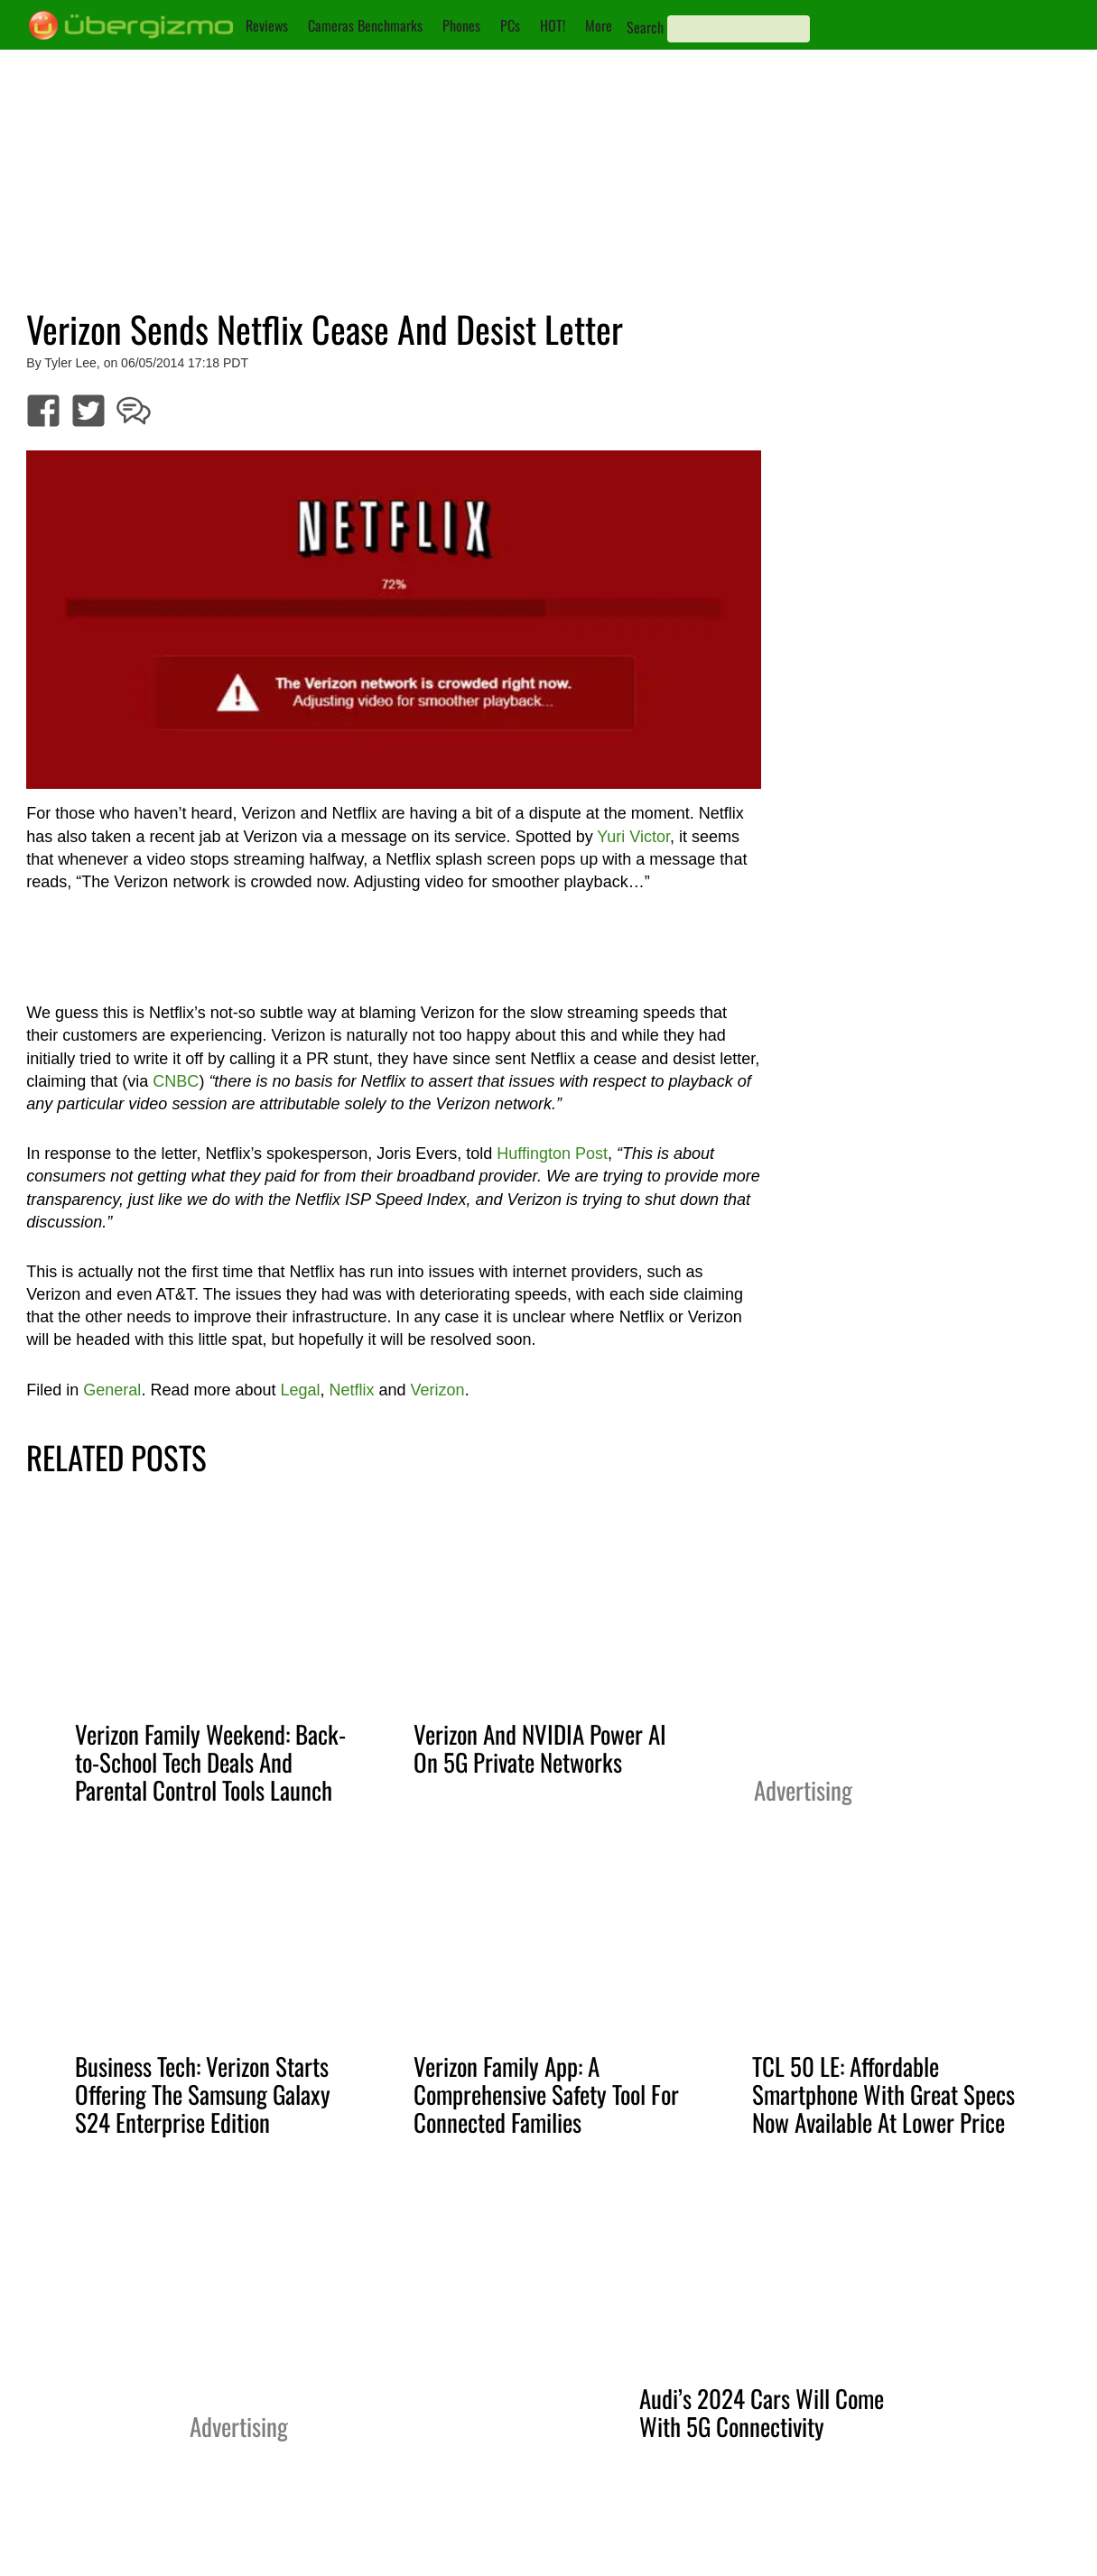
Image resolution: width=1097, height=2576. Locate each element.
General (112, 1390)
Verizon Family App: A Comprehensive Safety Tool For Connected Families (546, 2094)
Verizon (438, 1390)
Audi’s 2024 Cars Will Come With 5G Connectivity (761, 2412)
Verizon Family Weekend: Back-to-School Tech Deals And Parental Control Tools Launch (210, 1762)
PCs (510, 25)
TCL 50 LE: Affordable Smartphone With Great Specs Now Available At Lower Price (883, 2094)
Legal (300, 1390)
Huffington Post (552, 1153)
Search (645, 27)
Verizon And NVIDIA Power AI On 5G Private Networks (540, 1748)
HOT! (552, 25)
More (598, 25)
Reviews (267, 25)
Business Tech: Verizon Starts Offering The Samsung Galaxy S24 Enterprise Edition (202, 2094)
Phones (461, 25)
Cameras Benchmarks (365, 25)
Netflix (352, 1390)
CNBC (176, 1081)
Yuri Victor (633, 837)
